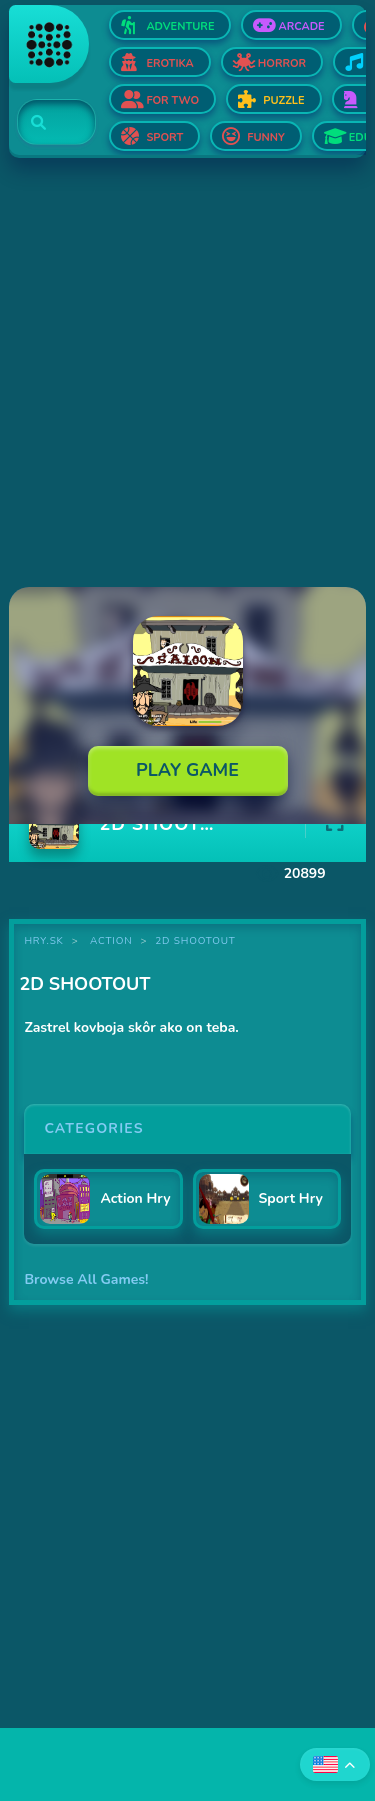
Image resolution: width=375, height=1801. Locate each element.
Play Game (187, 770)
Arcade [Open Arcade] (301, 26)
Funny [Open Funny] (266, 137)
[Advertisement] (187, 374)
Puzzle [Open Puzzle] (283, 100)
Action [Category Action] (111, 941)
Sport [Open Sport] (164, 137)
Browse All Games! (86, 1279)
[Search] (44, 123)
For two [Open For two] (172, 100)
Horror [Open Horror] (282, 63)
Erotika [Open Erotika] (169, 63)
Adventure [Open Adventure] (180, 26)
